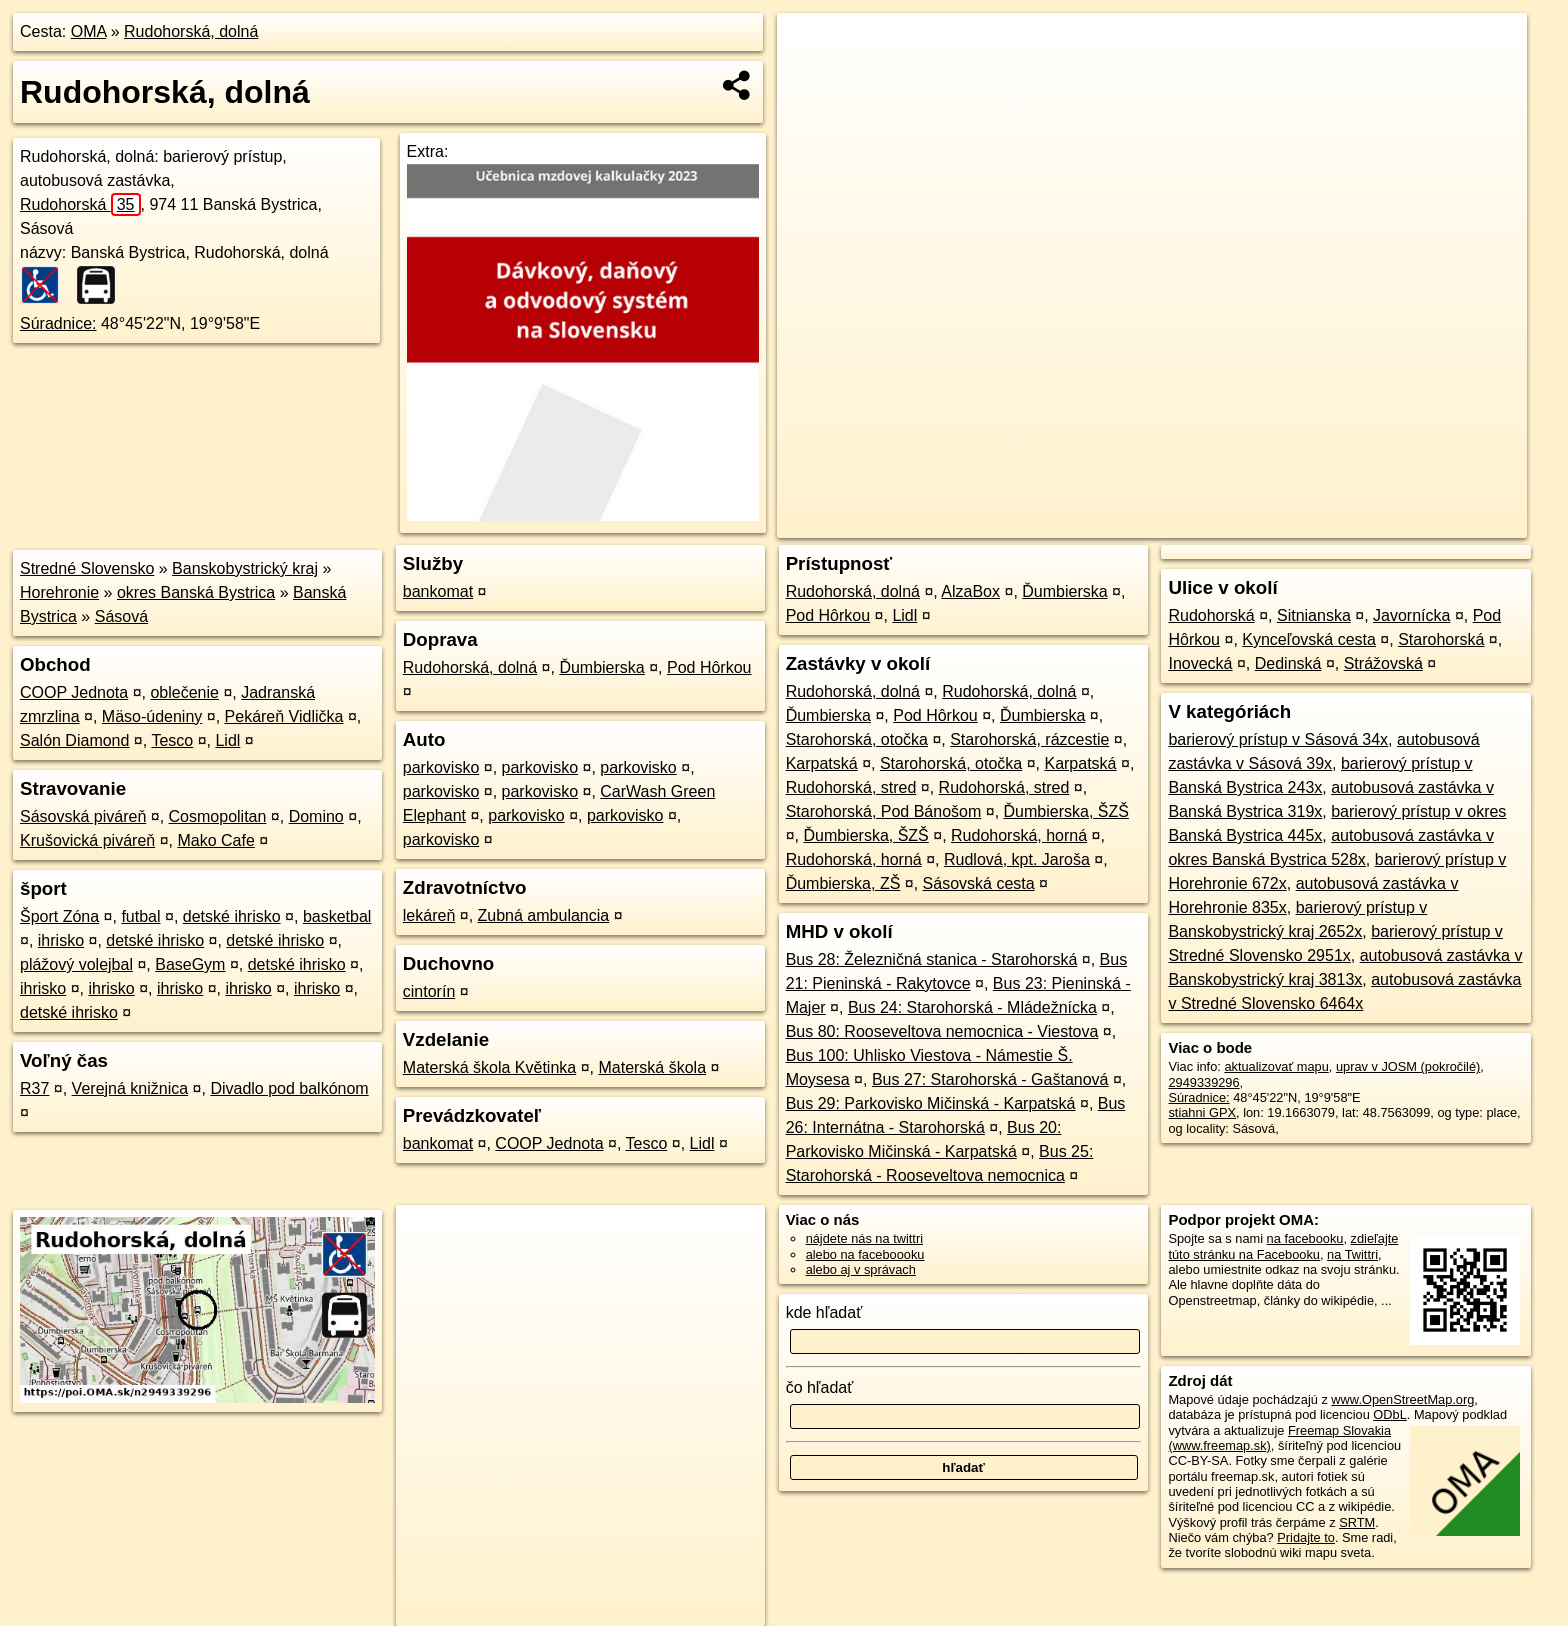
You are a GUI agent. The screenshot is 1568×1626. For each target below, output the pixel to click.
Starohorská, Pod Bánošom (884, 811)
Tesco (172, 740)
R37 (34, 1088)
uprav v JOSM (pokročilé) (1408, 1066)
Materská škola (652, 1067)
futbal (140, 916)
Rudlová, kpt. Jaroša (1017, 859)
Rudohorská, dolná (191, 31)
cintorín (429, 991)
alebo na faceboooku (865, 1254)
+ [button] (811, 47)
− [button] (811, 78)
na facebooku (1305, 1238)
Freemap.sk (1285, 523)
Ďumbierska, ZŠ (843, 883)
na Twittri (1352, 1254)
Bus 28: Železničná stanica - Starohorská (932, 959)
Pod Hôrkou (709, 667)
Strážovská (1383, 663)
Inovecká (1200, 663)
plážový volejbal (76, 964)
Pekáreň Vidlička (284, 716)
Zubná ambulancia (544, 915)
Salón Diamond (74, 740)
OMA (89, 31)
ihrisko (61, 940)
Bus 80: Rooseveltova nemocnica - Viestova (942, 1031)
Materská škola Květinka (489, 1067)
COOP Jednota (74, 692)
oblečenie (184, 692)
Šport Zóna (59, 916)
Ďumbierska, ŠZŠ (1066, 811)
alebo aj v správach (861, 1269)
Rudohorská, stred (851, 787)
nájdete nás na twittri (864, 1238)
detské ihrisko (232, 916)
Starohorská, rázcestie (1029, 739)
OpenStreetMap (1182, 523)
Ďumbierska (601, 667)
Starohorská (1441, 639)
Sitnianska (1314, 615)
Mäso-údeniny (152, 716)
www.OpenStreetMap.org (1402, 1399)
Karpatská (822, 763)
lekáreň (429, 915)
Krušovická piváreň (87, 840)
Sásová (121, 616)
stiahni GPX (1202, 1112)
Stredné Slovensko (87, 568)
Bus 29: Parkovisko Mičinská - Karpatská (931, 1103)
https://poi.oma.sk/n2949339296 (1436, 523)
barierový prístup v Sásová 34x (1278, 739)
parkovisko (441, 767)
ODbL (1389, 1414)
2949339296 (1203, 1082)
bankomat (438, 591)
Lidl (227, 740)
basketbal (337, 916)
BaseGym (190, 964)
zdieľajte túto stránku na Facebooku (1283, 1246)
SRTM (1357, 1522)
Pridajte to (1306, 1537)
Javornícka (1411, 615)
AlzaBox (970, 591)
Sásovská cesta (979, 883)
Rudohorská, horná (1019, 835)
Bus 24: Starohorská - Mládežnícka (972, 1007)
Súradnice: (58, 323)
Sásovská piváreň (83, 816)
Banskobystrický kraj (245, 568)
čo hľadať (820, 1387)
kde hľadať (824, 1312)
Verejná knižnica (130, 1088)
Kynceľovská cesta (1309, 639)
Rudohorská (80, 204)
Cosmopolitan (218, 816)
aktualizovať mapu (1276, 1066)
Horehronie (59, 592)
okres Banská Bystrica (196, 592)
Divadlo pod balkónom (289, 1088)
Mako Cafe (215, 840)
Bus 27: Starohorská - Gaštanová (990, 1079)
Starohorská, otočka (857, 739)
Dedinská (1288, 663)
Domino (316, 816)
